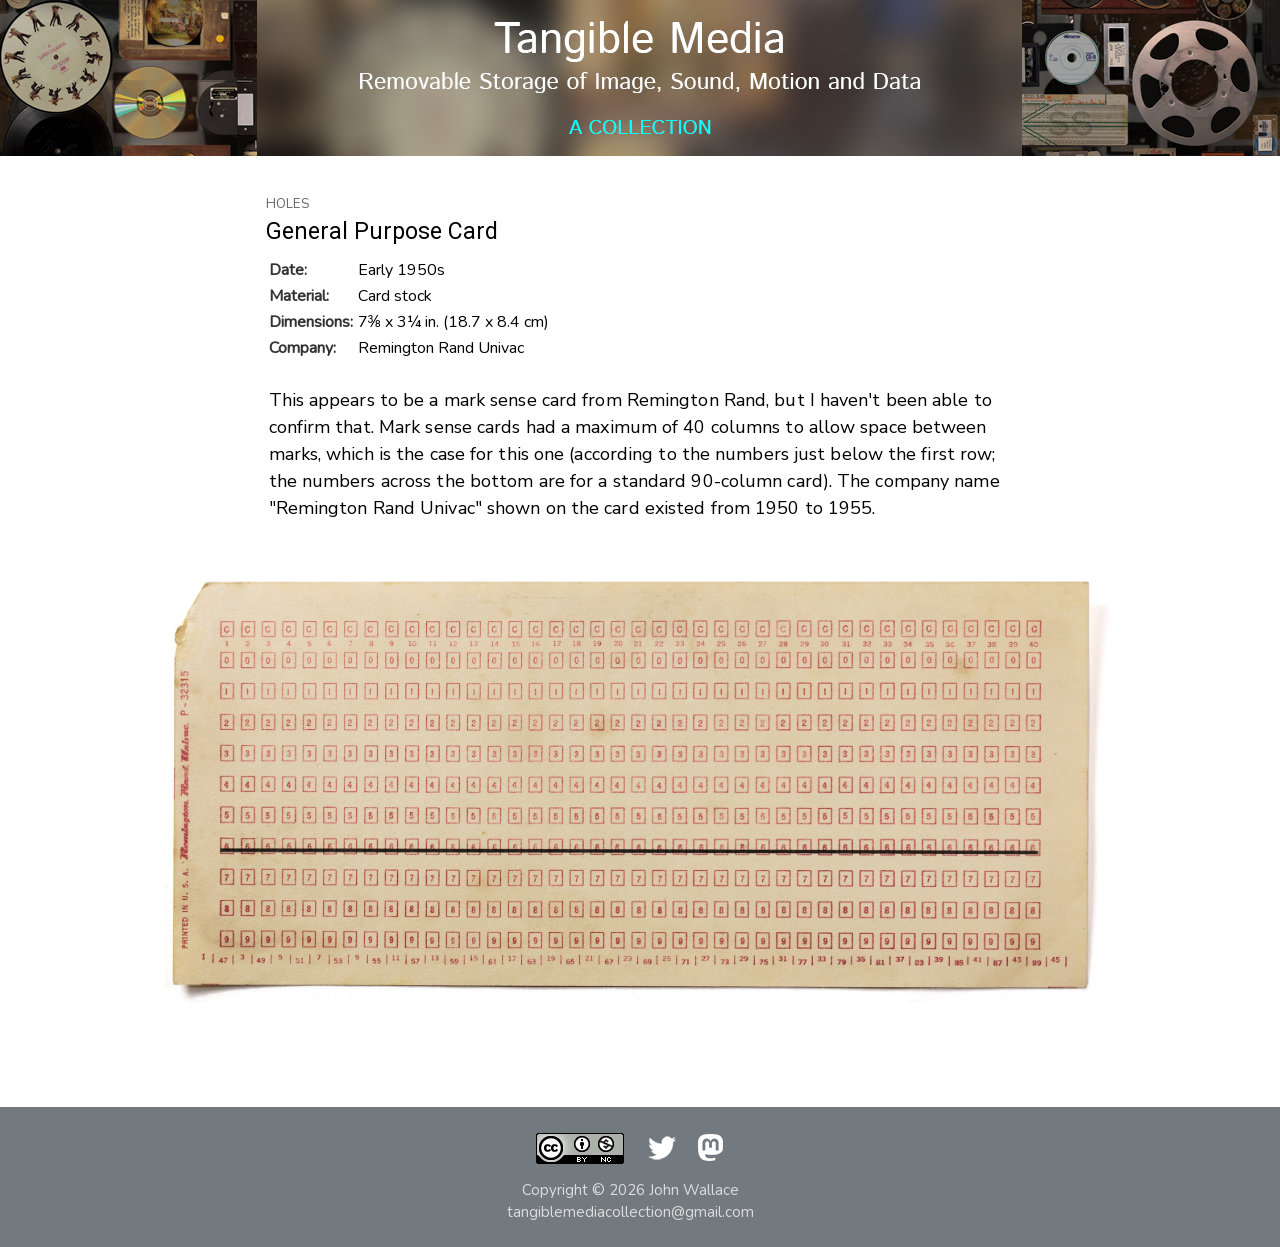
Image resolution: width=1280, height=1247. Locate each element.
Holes (288, 204)
